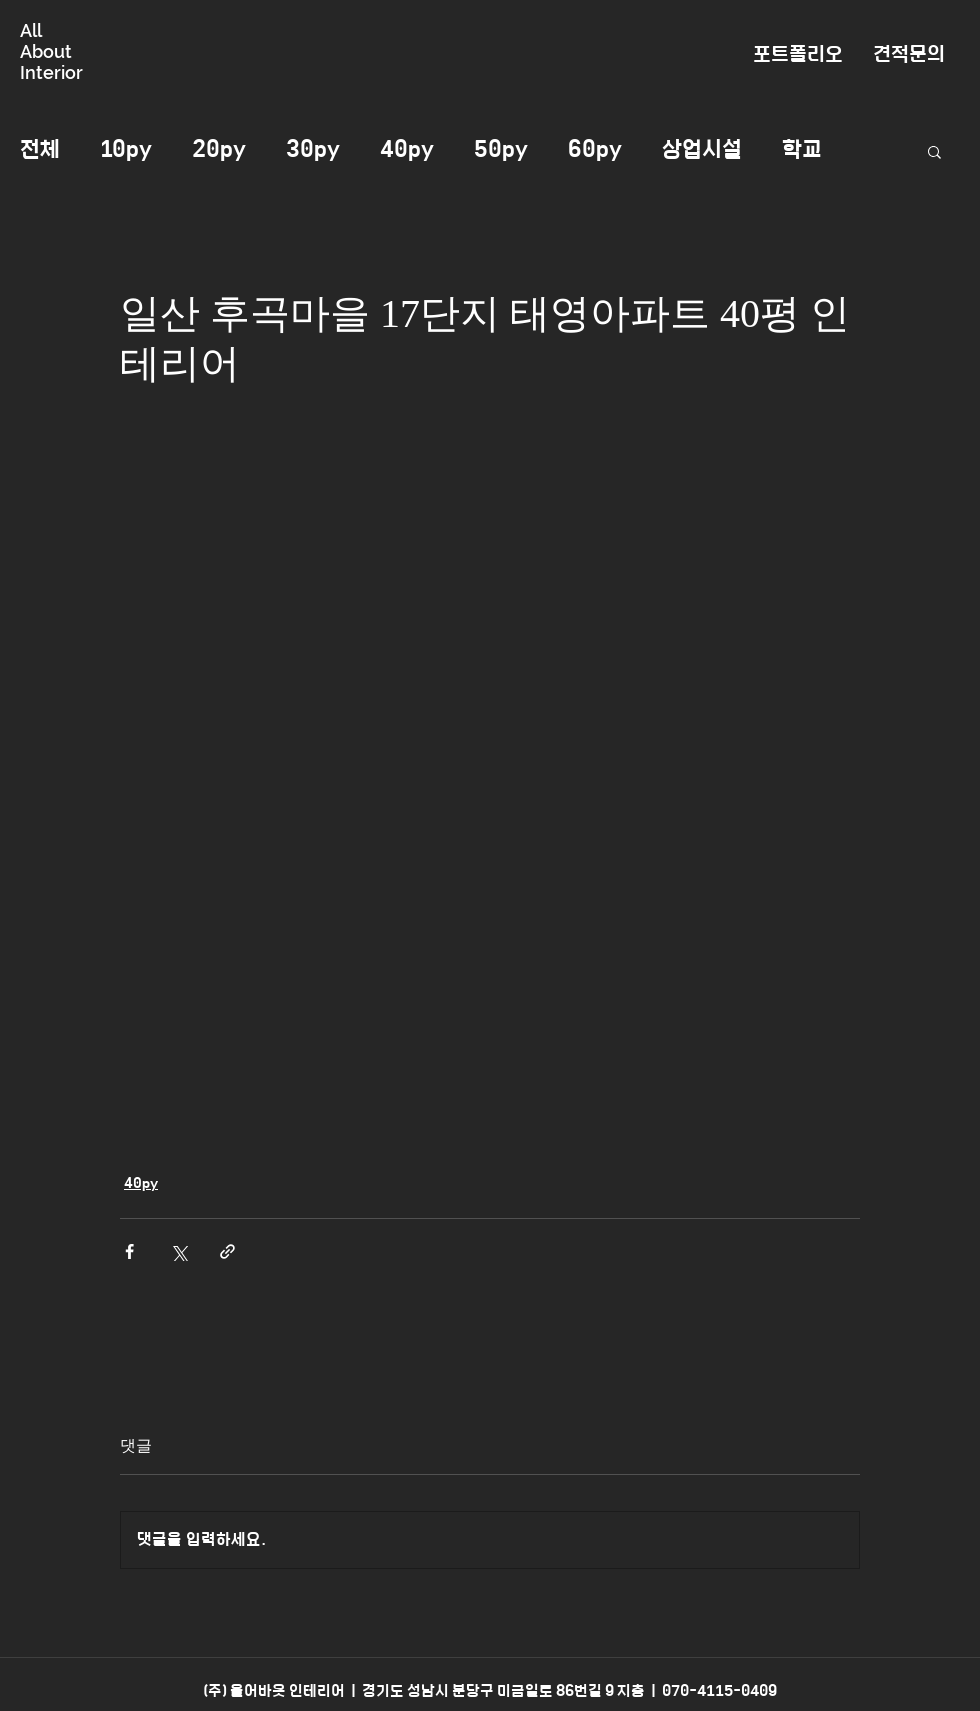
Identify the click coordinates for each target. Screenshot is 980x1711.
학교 (802, 150)
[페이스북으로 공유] (129, 1251)
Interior (51, 72)
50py (501, 150)
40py (407, 150)
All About (46, 41)
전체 (40, 150)
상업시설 (702, 150)
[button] (934, 151)
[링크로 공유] (227, 1251)
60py (595, 150)
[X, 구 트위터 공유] (178, 1251)
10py (126, 150)
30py (313, 150)
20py (219, 150)
